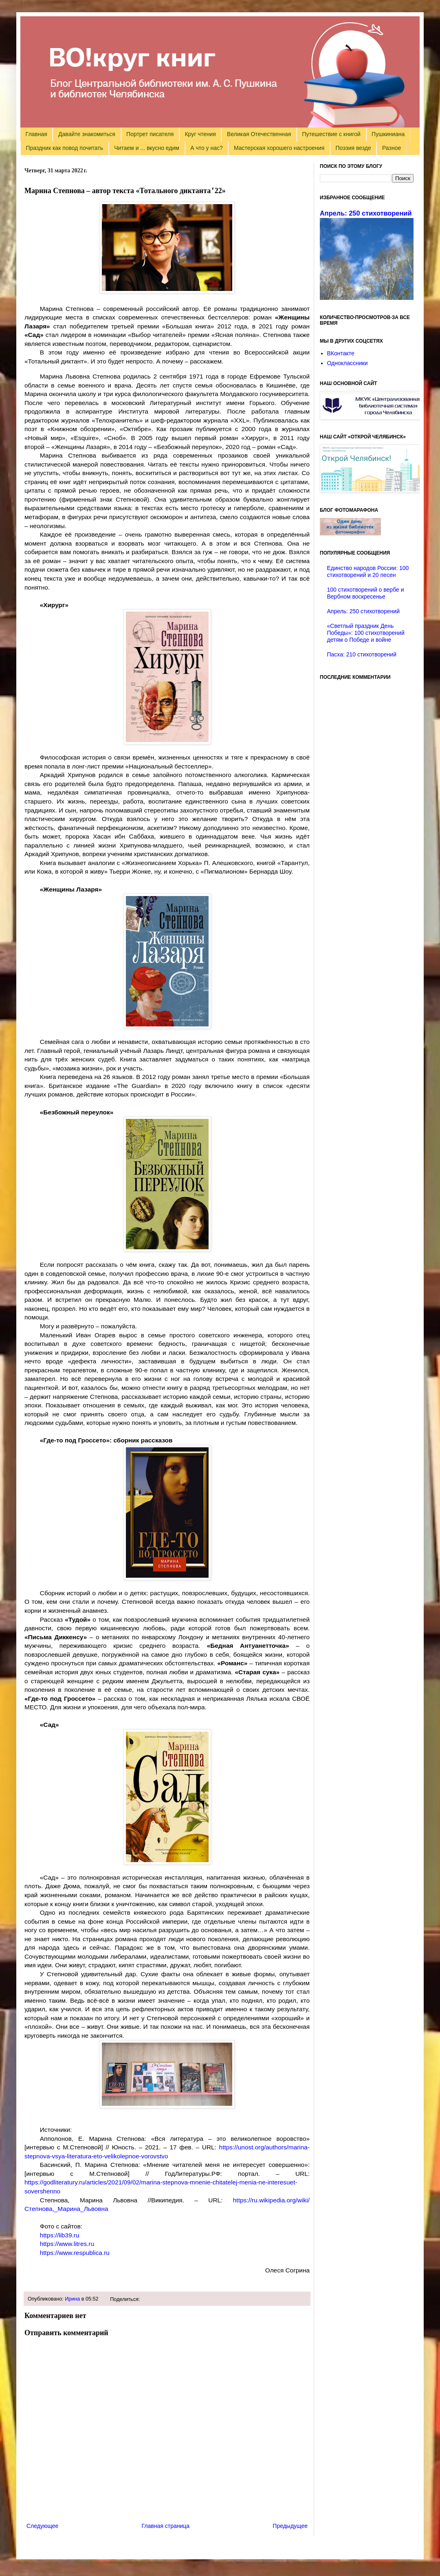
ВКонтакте (340, 353)
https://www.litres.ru (67, 2243)
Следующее (42, 2526)
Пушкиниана (388, 134)
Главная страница (166, 2526)
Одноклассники (347, 363)
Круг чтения (200, 134)
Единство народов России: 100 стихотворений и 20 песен (368, 571)
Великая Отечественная (259, 134)
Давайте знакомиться (86, 134)
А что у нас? (206, 148)
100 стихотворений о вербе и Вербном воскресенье (365, 593)
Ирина (72, 2299)
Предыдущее (290, 2526)
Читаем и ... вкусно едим (146, 148)
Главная (36, 134)
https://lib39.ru (59, 2235)
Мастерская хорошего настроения (279, 148)
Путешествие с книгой (331, 134)
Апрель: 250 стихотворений (365, 213)
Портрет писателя (150, 134)
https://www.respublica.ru (75, 2252)
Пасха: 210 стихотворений (361, 654)
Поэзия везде (353, 148)
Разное (391, 148)
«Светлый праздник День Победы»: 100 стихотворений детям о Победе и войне (366, 633)
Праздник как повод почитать (64, 148)
